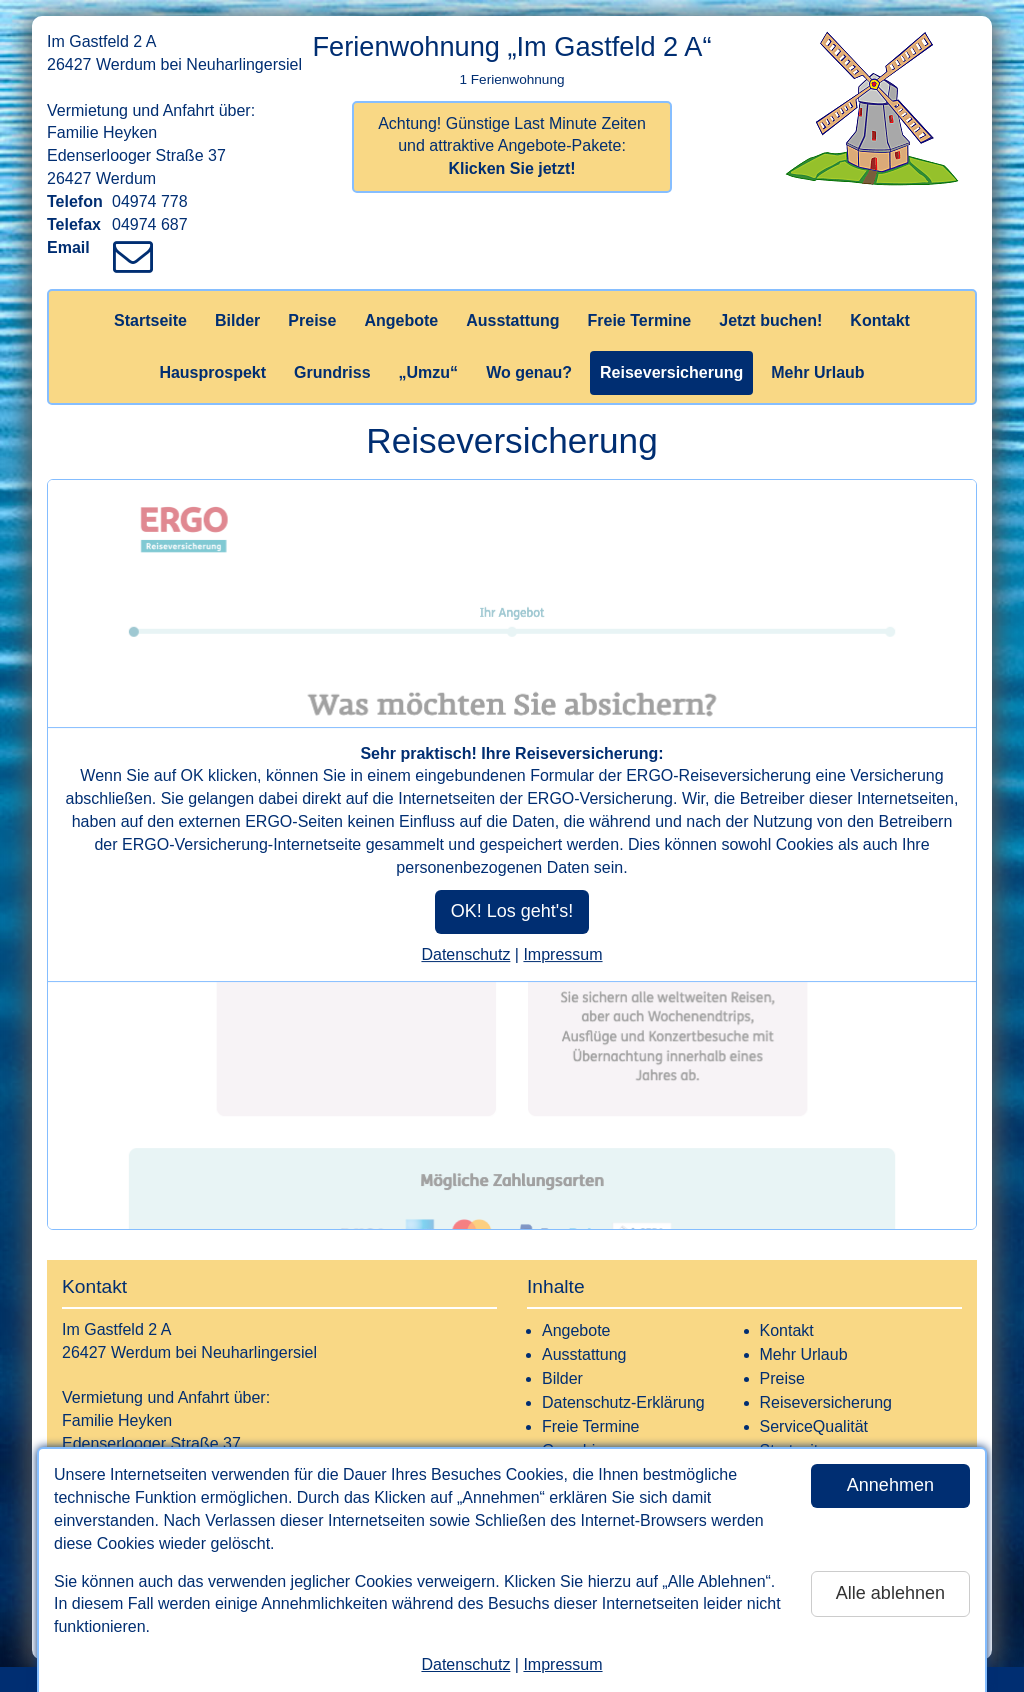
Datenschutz (465, 1664)
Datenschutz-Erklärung (623, 1402)
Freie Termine (639, 320)
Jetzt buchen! (770, 320)
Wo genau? (529, 372)
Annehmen (890, 1485)
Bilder (237, 320)
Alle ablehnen (890, 1593)
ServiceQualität (814, 1426)
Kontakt (880, 320)
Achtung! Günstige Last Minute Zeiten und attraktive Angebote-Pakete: (512, 146)
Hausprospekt (212, 372)
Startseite (150, 320)
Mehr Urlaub (817, 372)
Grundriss (332, 372)
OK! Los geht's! (512, 911)
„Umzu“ (429, 372)
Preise (312, 320)
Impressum (562, 1664)
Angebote (401, 320)
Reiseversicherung (671, 372)
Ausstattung (512, 320)
